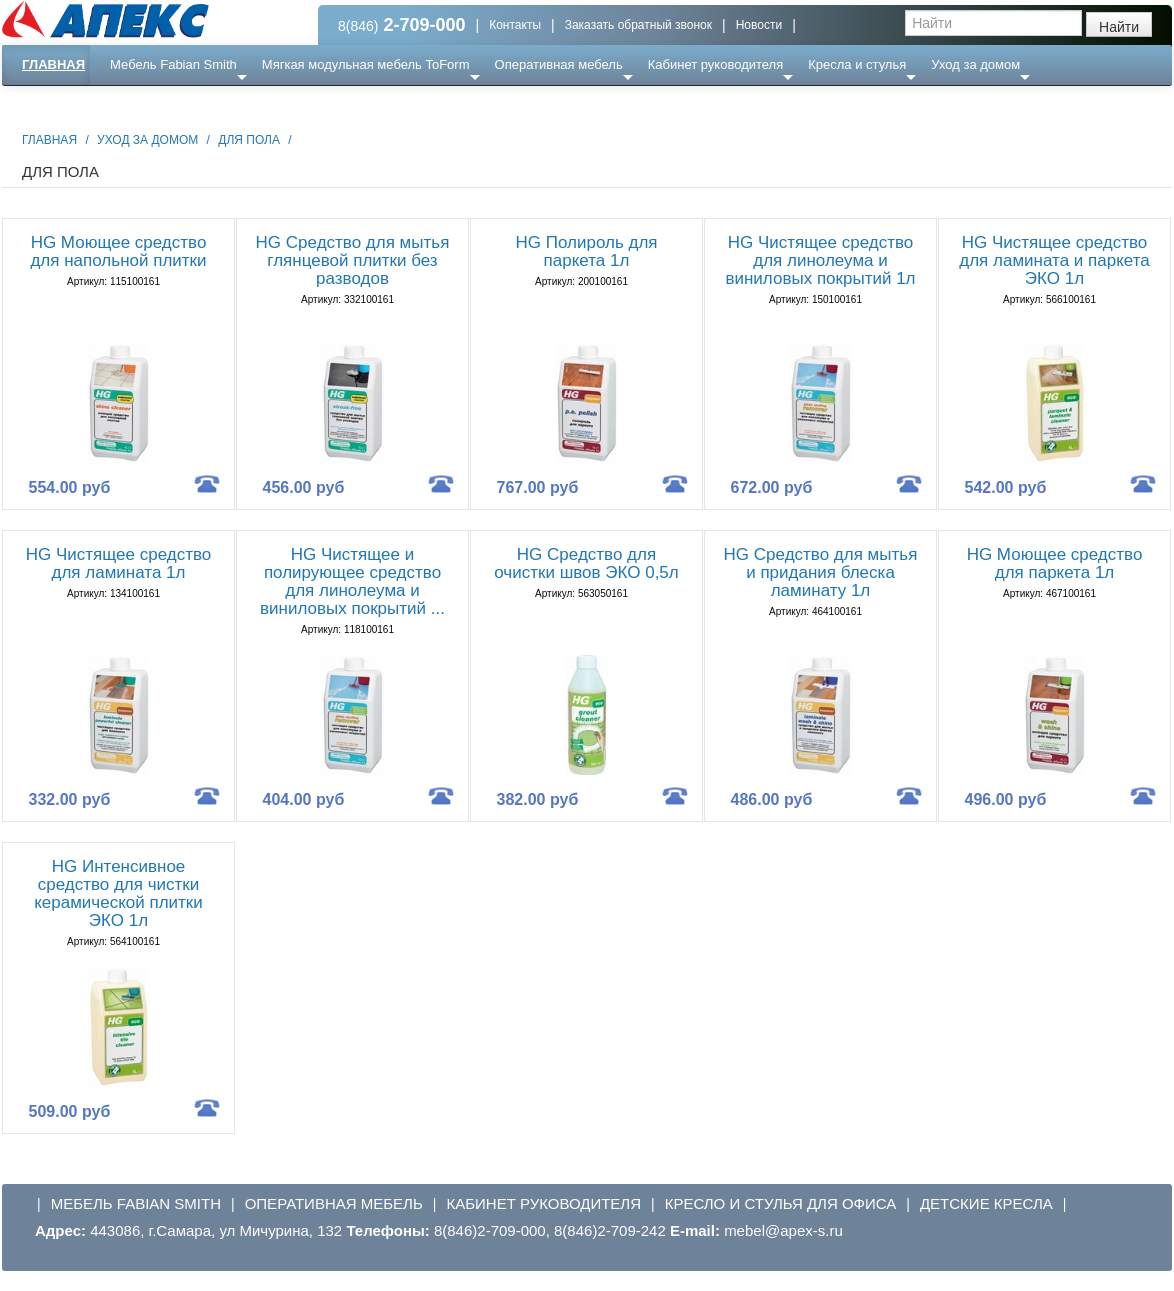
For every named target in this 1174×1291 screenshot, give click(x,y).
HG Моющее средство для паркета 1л (1055, 563)
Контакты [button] (515, 25)
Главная (53, 64)
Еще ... (142, 104)
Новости (759, 25)
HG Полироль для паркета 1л (586, 251)
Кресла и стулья (857, 64)
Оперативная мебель (559, 64)
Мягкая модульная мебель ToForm (366, 64)
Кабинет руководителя (715, 64)
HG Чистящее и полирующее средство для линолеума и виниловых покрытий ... (352, 581)
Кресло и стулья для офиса (781, 1203)
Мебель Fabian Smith (173, 64)
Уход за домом (975, 64)
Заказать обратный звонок (638, 25)
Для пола (249, 140)
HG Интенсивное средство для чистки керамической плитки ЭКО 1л (118, 893)
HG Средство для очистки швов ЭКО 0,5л (586, 563)
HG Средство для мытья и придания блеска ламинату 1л (821, 572)
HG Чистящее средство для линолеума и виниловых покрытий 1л (820, 260)
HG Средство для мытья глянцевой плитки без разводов (353, 260)
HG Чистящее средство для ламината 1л (119, 563)
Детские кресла (986, 1203)
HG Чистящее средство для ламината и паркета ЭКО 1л (1054, 260)
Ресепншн (218, 104)
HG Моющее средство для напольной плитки (118, 251)
